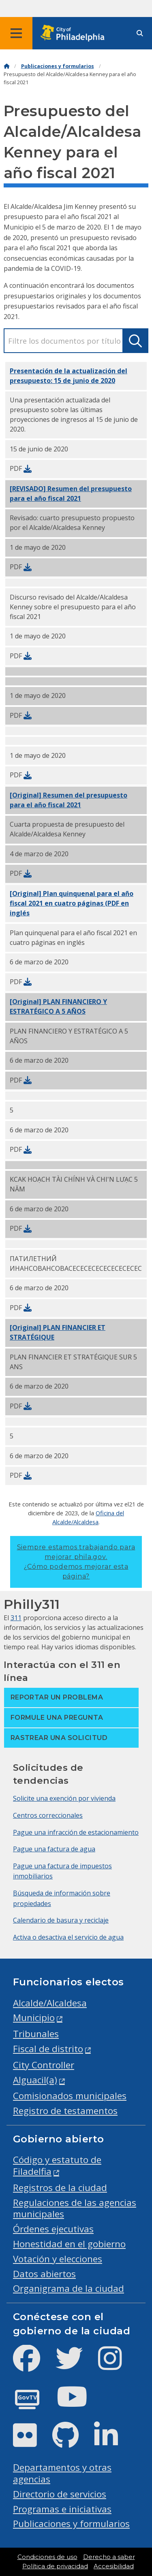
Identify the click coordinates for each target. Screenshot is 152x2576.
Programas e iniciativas (62, 2509)
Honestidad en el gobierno (69, 2244)
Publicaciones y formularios (57, 66)
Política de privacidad (55, 2566)
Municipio (34, 2017)
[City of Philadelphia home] (75, 33)
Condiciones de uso (47, 2557)
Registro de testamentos (65, 2110)
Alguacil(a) (35, 2080)
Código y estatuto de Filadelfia (57, 2165)
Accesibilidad (114, 2566)
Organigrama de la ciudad (68, 2288)
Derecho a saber (109, 2557)
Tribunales (36, 2033)
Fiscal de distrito (48, 2048)
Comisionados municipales (69, 2095)
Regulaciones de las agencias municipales (74, 2208)
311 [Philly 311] (16, 1617)
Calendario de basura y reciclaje (61, 1920)
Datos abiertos (44, 2274)
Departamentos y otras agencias (62, 2473)
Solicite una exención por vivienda (64, 1798)
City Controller (43, 2065)
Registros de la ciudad (60, 2187)
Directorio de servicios (59, 2494)
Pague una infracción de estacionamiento (76, 1832)
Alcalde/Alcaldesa (50, 2003)
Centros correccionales (48, 1815)
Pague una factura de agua (54, 1848)
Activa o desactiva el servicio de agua (68, 1937)
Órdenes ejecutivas (53, 2229)
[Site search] (140, 33)
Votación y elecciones (57, 2259)
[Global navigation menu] (16, 33)
